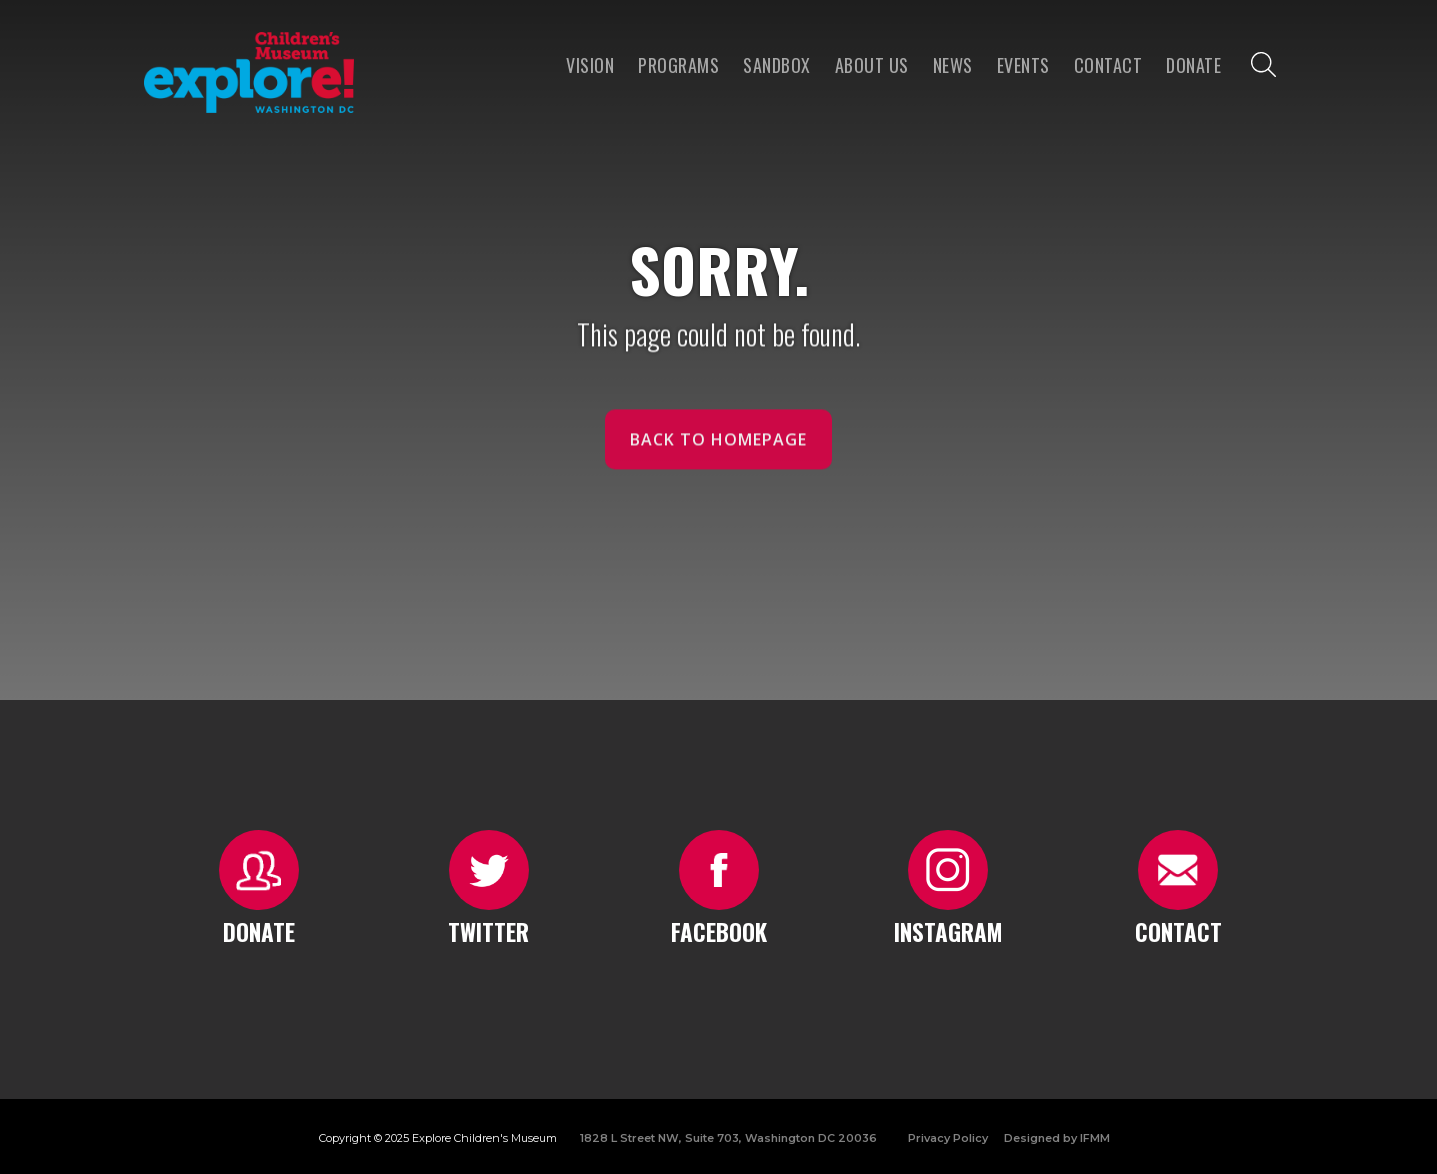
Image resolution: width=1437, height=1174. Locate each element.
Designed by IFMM (1057, 1138)
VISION (590, 65)
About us (872, 65)
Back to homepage (718, 450)
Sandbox (777, 65)
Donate (1193, 65)
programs (678, 65)
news (953, 65)
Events (1023, 65)
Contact (1108, 65)
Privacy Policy (948, 1138)
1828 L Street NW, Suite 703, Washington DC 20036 (728, 1138)
